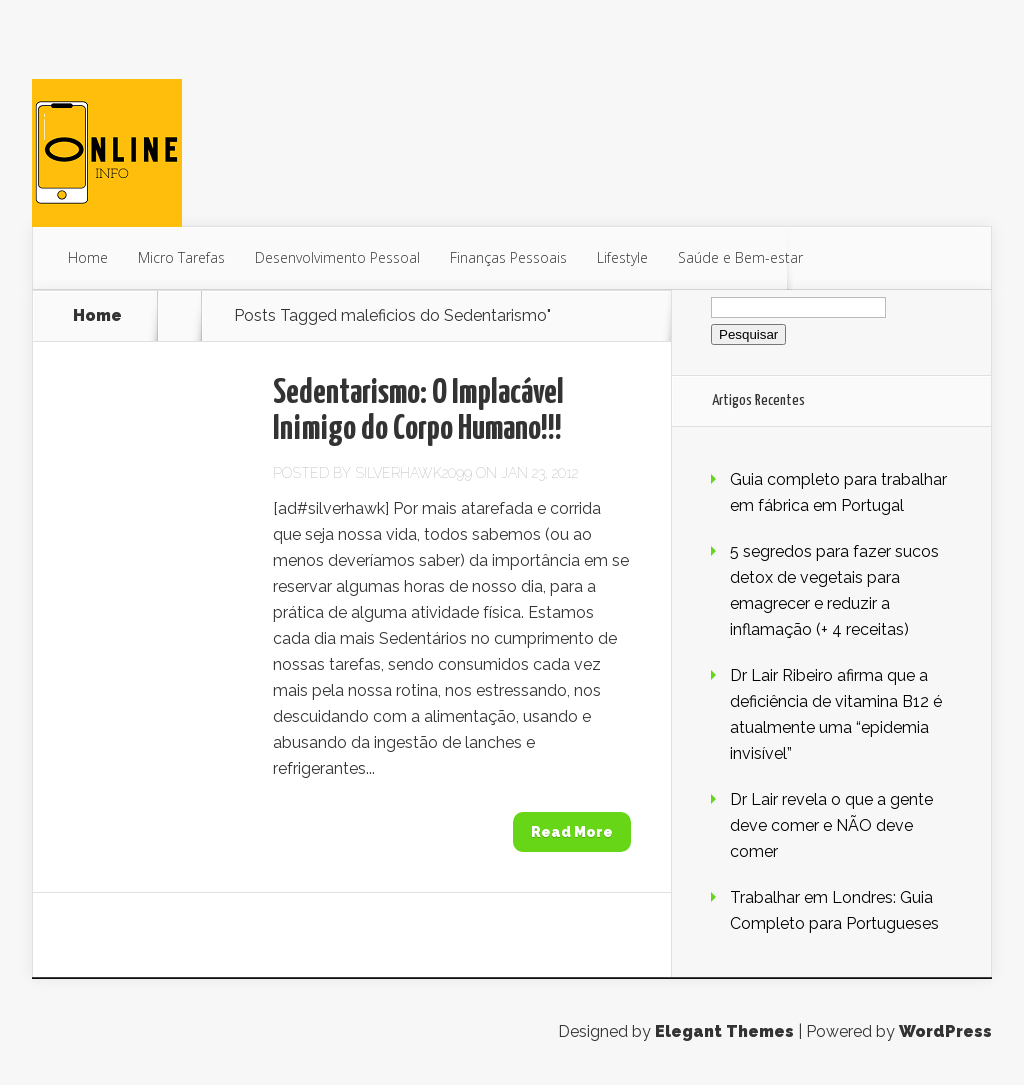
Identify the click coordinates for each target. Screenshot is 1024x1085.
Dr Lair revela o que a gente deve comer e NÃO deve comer (831, 825)
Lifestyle (622, 257)
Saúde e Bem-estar (740, 257)
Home (88, 257)
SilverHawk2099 (413, 473)
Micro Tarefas (181, 257)
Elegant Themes (724, 1031)
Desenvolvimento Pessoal (337, 257)
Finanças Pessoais (508, 257)
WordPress (945, 1031)
